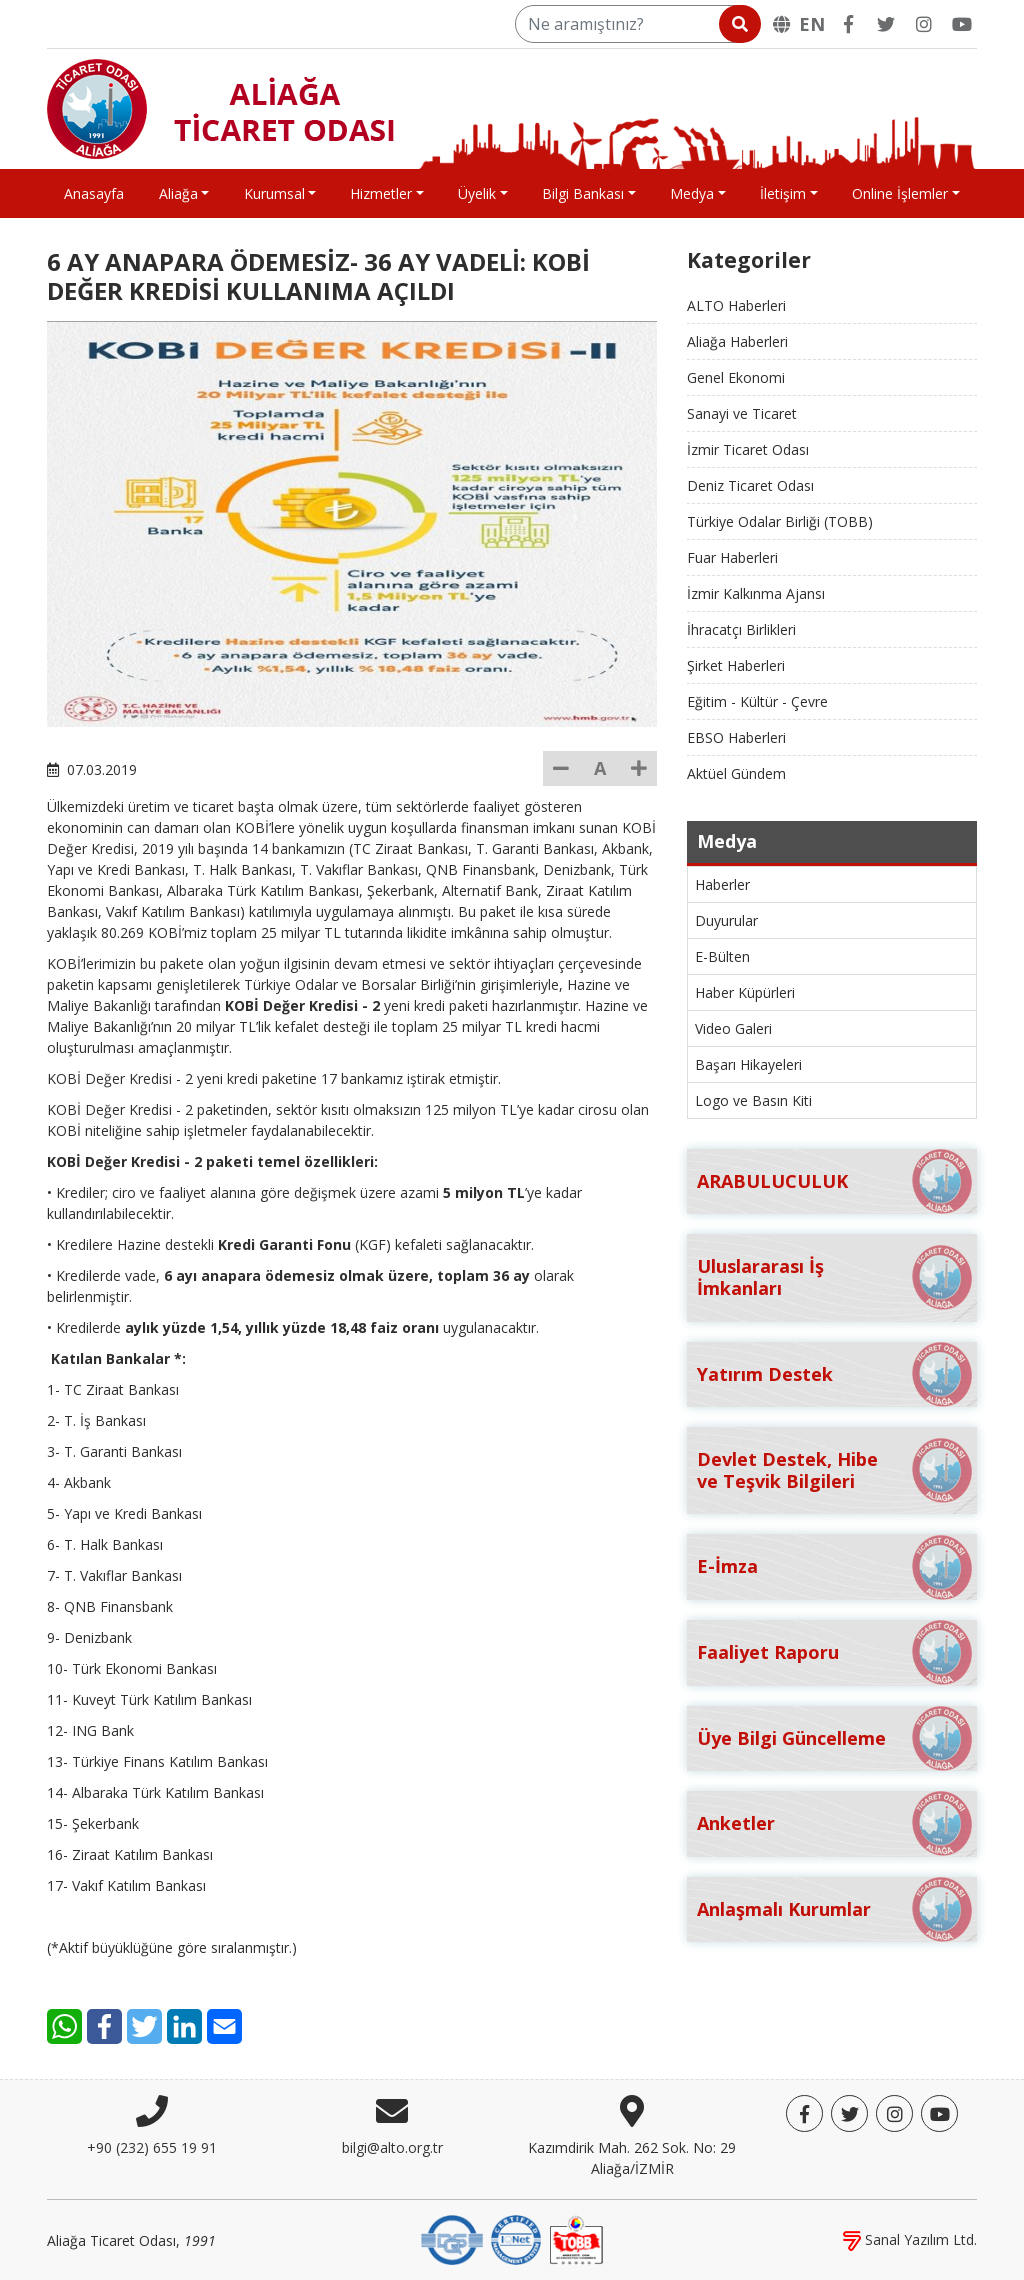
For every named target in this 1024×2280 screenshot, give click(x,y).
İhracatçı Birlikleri (741, 629)
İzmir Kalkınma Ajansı (756, 593)
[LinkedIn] (184, 2026)
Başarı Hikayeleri (748, 1064)
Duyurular (726, 920)
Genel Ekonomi (736, 377)
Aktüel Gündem (736, 773)
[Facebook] (848, 24)
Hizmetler (381, 193)
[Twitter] (886, 24)
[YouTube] (962, 24)
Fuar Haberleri (732, 557)
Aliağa (178, 193)
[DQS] (452, 2238)
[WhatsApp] (64, 2026)
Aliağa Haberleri (737, 341)
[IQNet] (516, 2238)
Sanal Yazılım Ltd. (910, 2239)
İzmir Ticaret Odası (748, 449)
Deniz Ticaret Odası (750, 485)
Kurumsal (274, 193)
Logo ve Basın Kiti (753, 1100)
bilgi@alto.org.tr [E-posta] (392, 2147)
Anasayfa (94, 193)
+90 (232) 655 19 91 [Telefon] (152, 2147)
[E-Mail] (224, 2026)
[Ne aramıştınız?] (636, 24)
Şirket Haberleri (736, 665)
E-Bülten (722, 956)
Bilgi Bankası (583, 193)
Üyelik (477, 193)
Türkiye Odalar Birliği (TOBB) (780, 521)
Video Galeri (733, 1028)
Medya (692, 193)
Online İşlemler (900, 193)
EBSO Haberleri (736, 737)
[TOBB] (576, 2238)
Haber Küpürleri (745, 992)
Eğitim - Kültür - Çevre (757, 701)
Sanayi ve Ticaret (742, 413)
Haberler (722, 884)
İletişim (783, 193)
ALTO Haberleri (736, 305)
